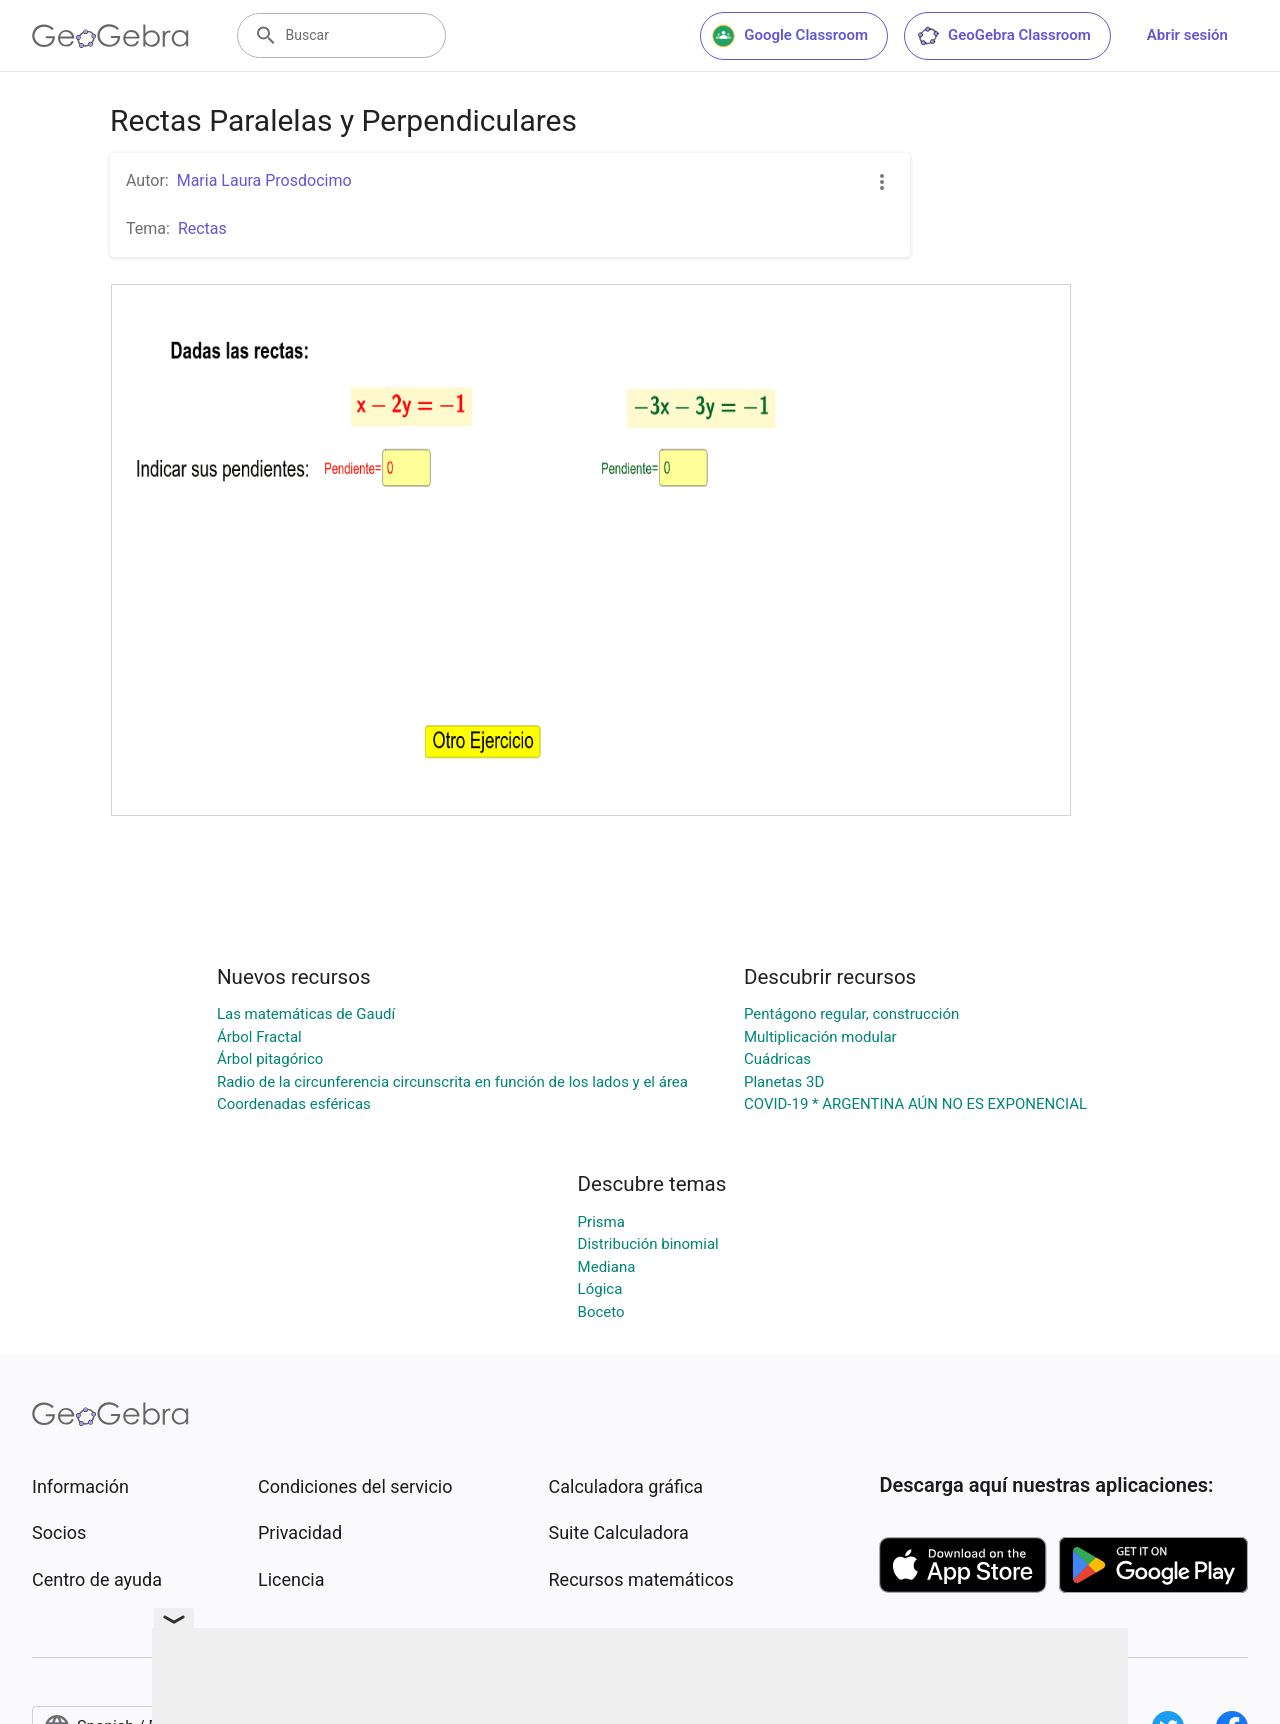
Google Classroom (790, 36)
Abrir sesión (1187, 35)
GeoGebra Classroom (1003, 36)
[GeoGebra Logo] (110, 36)
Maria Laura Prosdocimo (264, 180)
